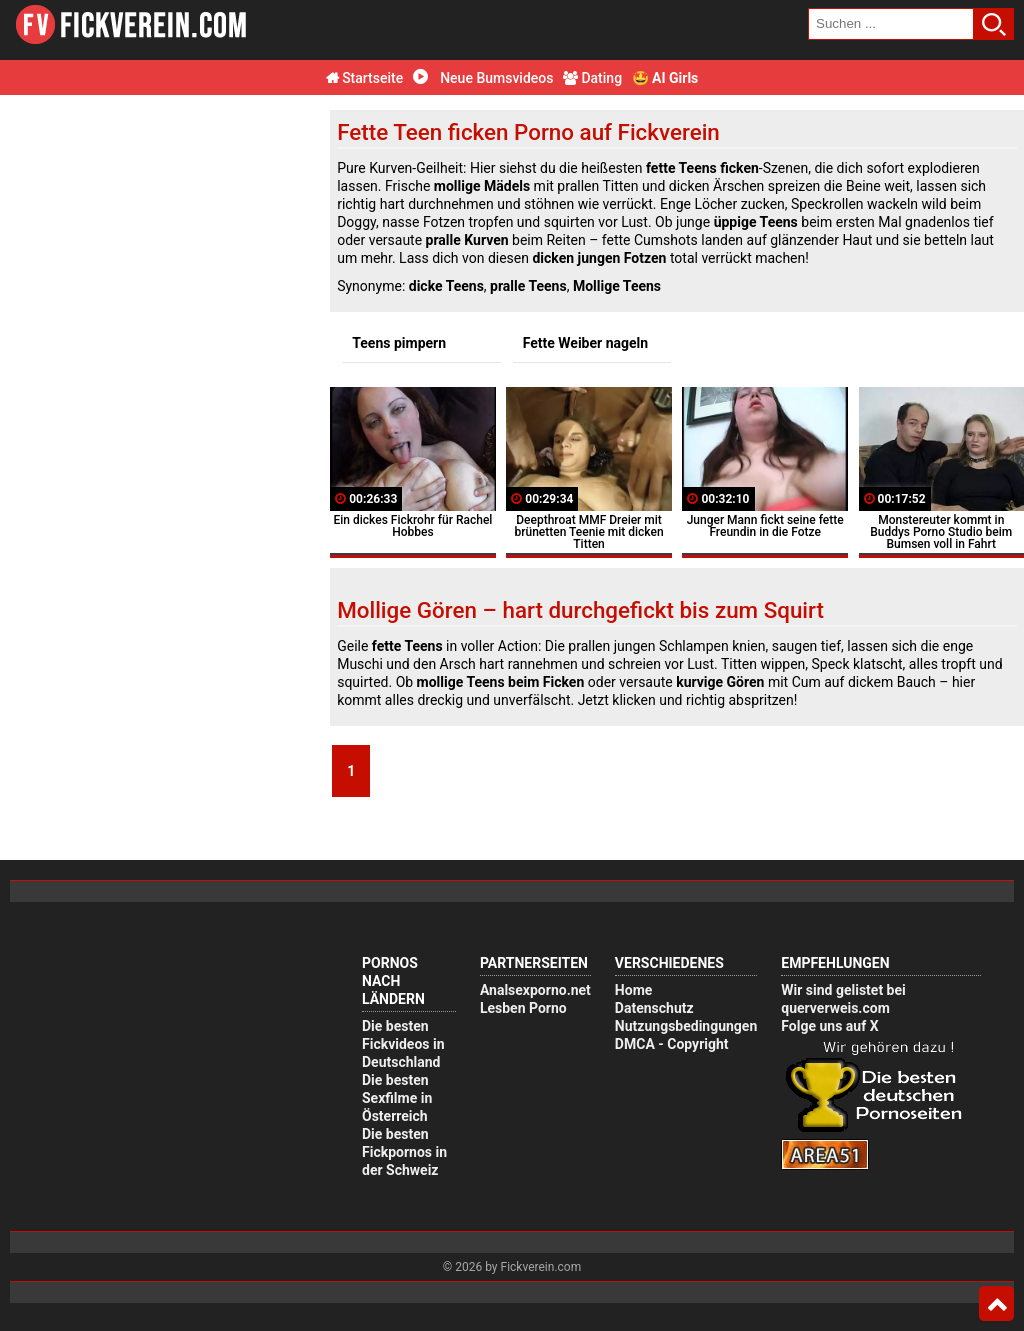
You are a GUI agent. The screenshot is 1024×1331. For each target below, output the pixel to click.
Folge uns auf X (829, 1026)
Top (996, 1304)
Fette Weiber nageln (585, 343)
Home (633, 990)
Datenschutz (654, 1008)
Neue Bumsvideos (483, 78)
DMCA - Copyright (672, 1044)
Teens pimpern (399, 343)
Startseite (365, 78)
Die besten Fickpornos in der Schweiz (404, 1152)
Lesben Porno (523, 1008)
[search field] (891, 24)
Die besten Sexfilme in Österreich (397, 1098)
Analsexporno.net (535, 990)
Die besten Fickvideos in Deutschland (403, 1044)
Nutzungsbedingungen (686, 1026)
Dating (592, 78)
